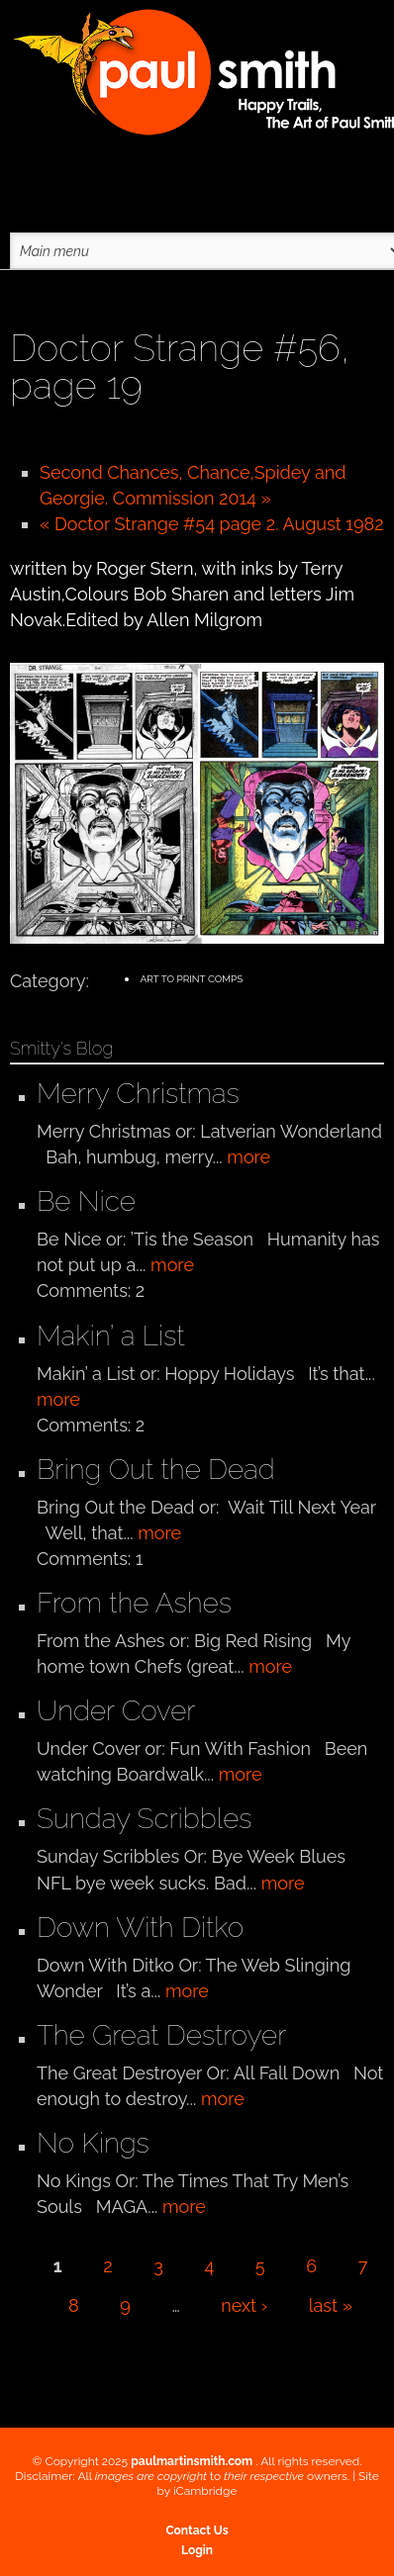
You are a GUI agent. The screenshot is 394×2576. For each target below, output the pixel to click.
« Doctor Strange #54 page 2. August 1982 (212, 523)
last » (330, 2305)
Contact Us (196, 2530)
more (248, 1157)
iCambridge (205, 2491)
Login (197, 2550)
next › (244, 2305)
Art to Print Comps (191, 978)
